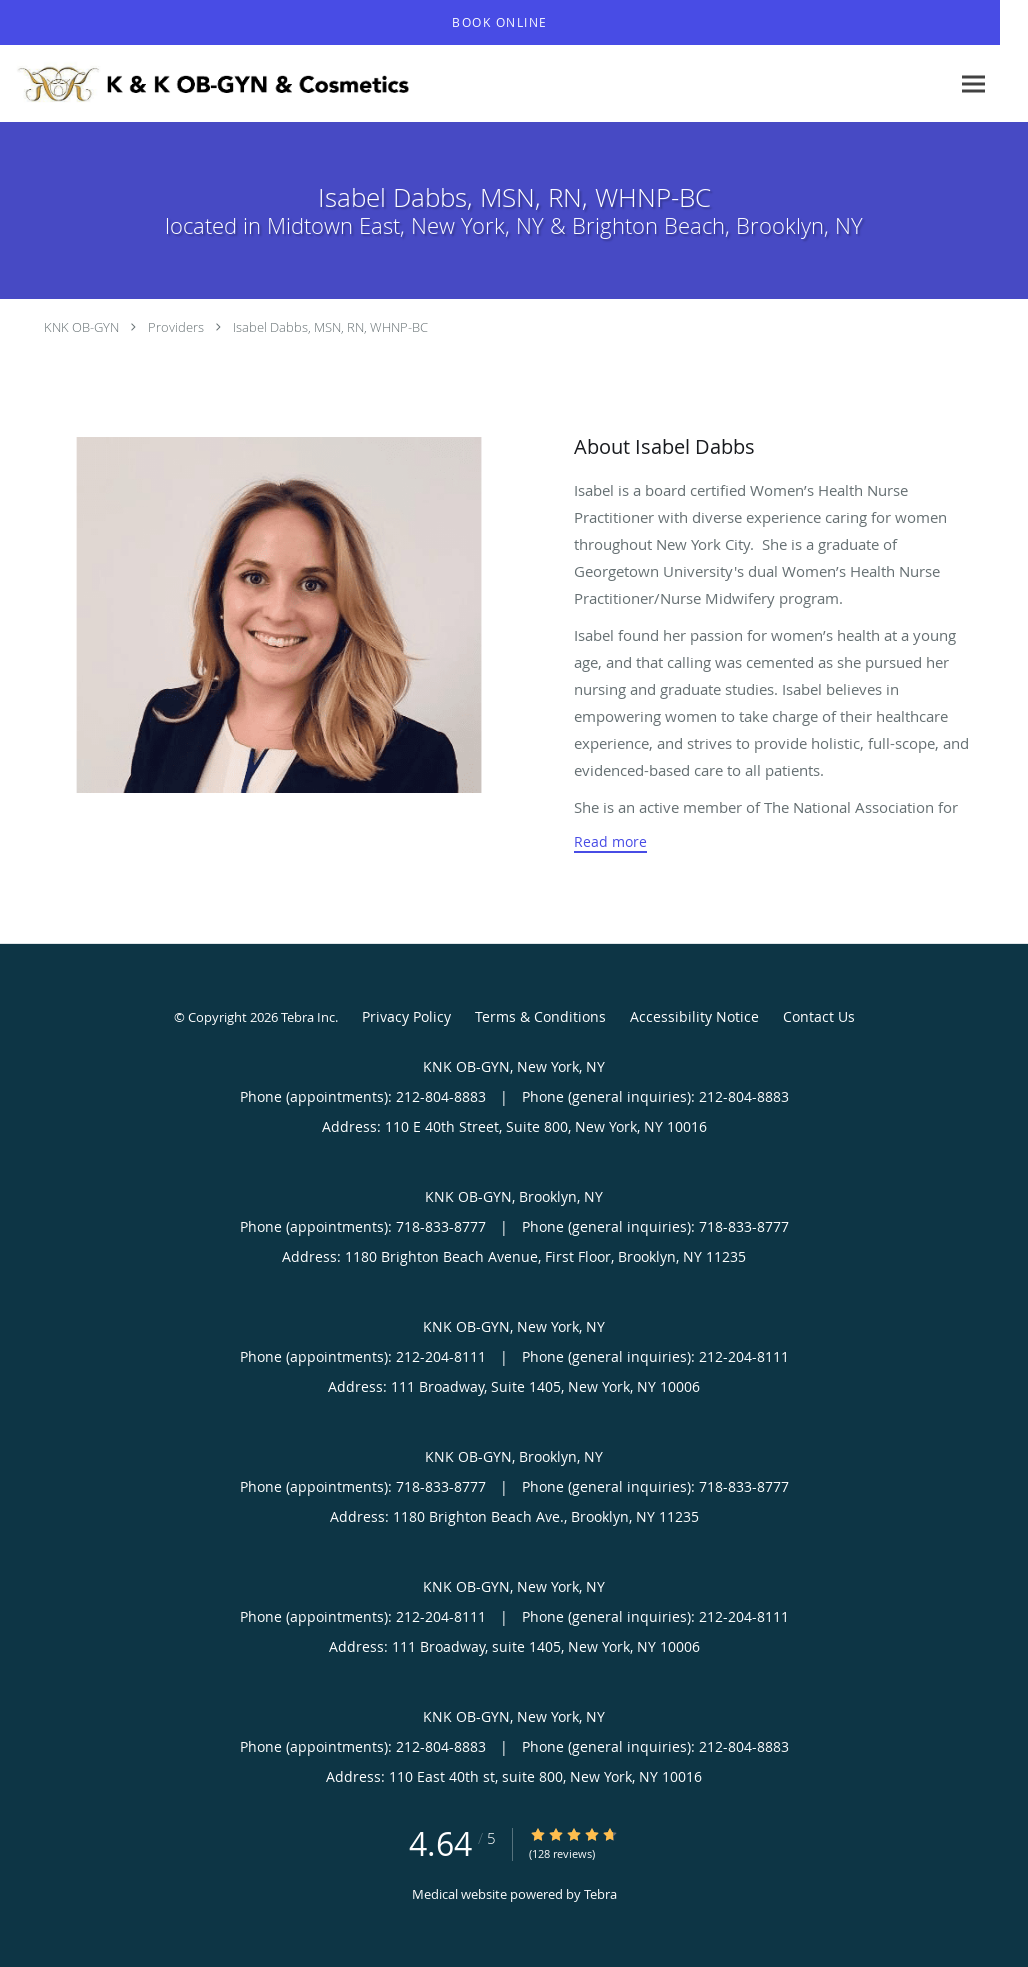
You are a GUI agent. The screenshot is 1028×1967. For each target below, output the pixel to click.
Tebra (600, 1894)
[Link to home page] (209, 84)
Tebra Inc (308, 1017)
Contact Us (819, 1016)
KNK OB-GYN (81, 327)
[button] (500, 23)
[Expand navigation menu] (973, 84)
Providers (176, 327)
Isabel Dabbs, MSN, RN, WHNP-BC (330, 327)
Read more (610, 842)
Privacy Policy (406, 1016)
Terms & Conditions (540, 1016)
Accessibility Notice (694, 1016)
